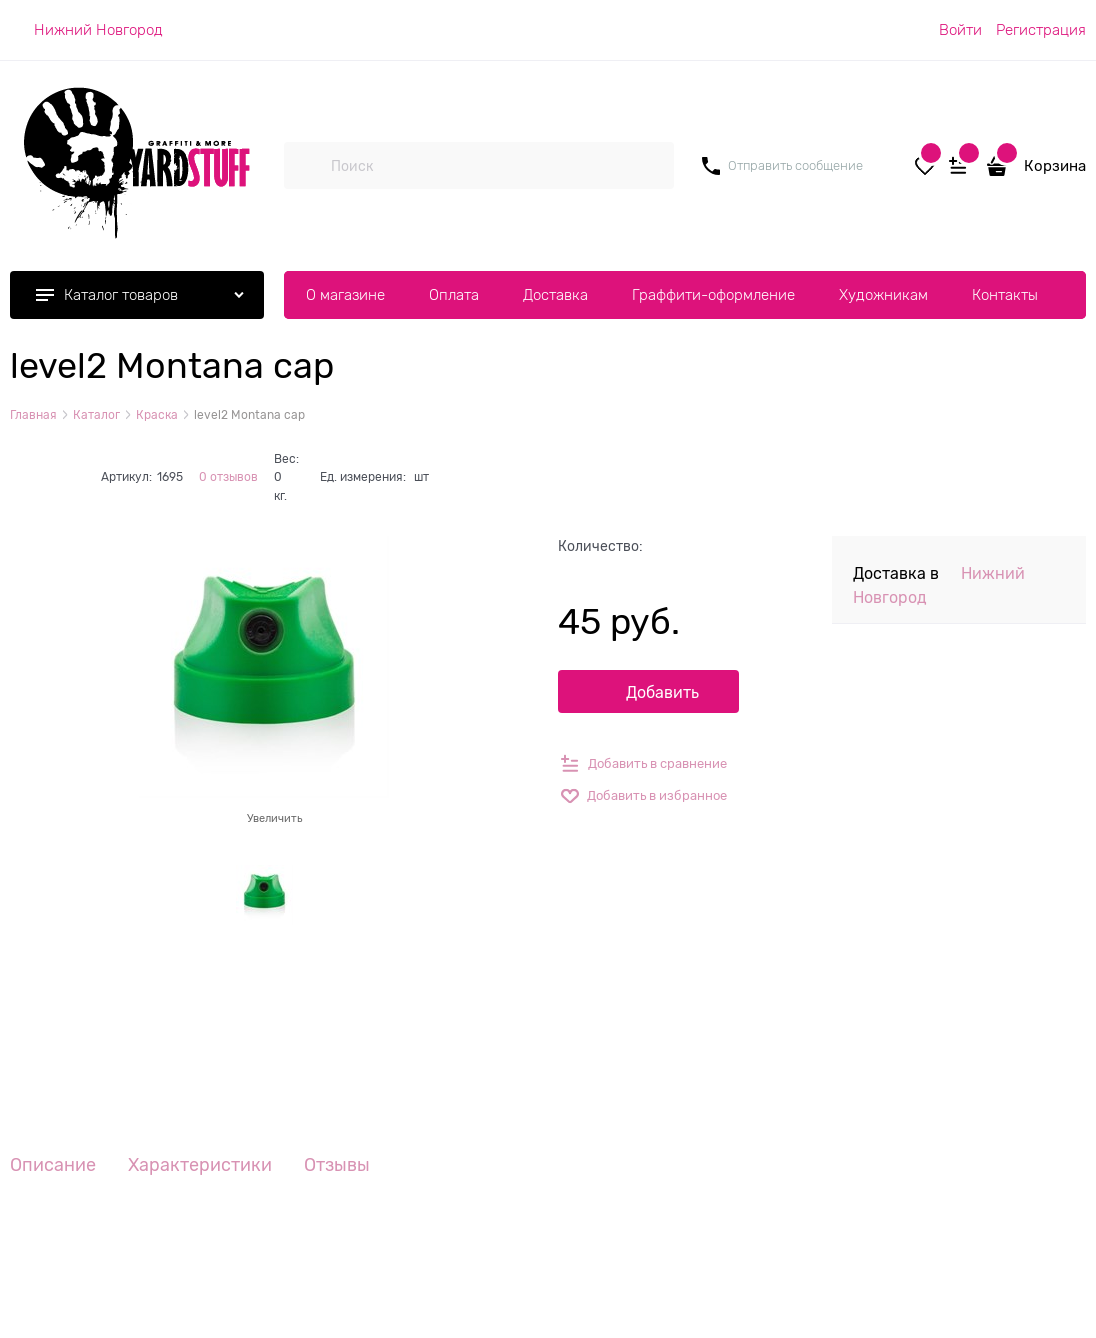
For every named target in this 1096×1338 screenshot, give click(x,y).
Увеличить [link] (274, 818)
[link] (86, 30)
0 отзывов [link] (228, 477)
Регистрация (1041, 30)
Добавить (662, 693)
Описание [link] (53, 1165)
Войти (960, 30)
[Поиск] (307, 166)
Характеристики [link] (200, 1165)
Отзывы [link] (337, 1165)
